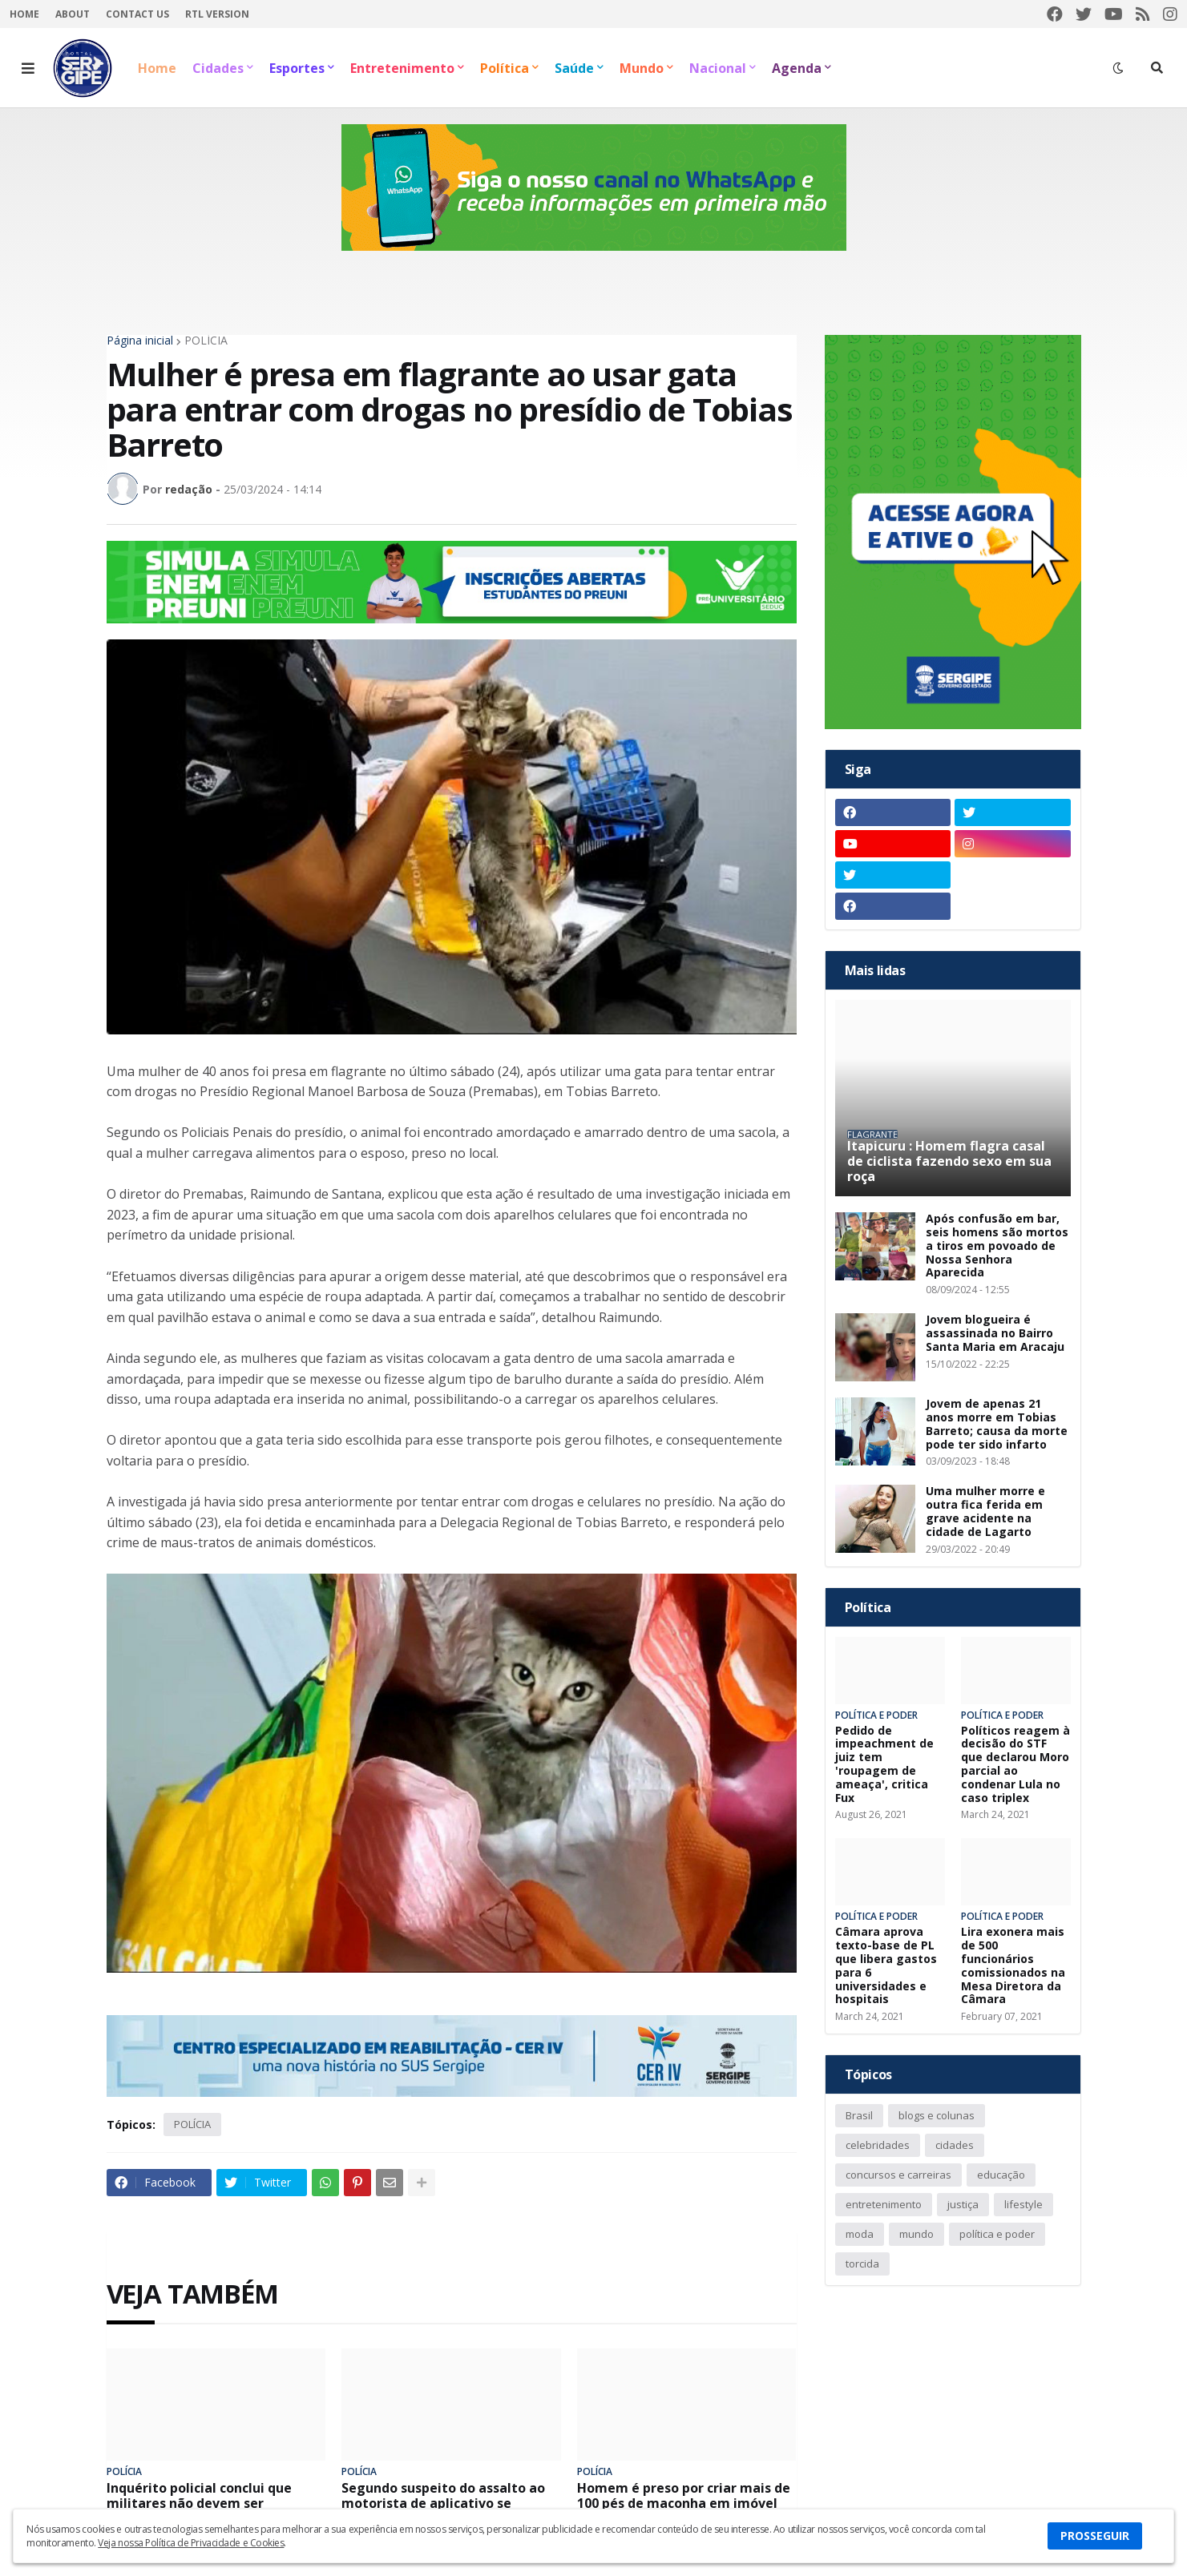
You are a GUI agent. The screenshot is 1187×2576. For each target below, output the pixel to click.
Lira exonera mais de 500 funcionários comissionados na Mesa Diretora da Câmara (1013, 1965)
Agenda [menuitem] (797, 68)
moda (860, 2234)
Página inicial (140, 340)
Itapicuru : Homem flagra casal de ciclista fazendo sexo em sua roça (949, 1162)
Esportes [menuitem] (297, 68)
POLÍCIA (206, 340)
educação (1001, 2174)
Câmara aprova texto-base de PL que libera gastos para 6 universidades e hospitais (886, 1965)
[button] (28, 68)
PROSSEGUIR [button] (1094, 2535)
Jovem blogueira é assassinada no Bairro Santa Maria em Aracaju (995, 1333)
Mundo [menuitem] (642, 68)
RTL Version (217, 14)
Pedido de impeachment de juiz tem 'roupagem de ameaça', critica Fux (884, 1764)
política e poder (997, 2234)
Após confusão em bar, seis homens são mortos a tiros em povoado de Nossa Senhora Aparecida (997, 1246)
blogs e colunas (936, 2115)
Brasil (859, 2115)
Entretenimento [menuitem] (402, 68)
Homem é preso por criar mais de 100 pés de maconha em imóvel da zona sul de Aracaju (683, 2504)
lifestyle (1023, 2204)
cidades (954, 2145)
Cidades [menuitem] (218, 68)
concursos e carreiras (898, 2174)
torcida (862, 2263)
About (72, 14)
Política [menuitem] (504, 68)
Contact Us (137, 14)
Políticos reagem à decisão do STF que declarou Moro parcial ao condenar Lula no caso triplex (1015, 1764)
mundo (916, 2234)
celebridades (878, 2145)
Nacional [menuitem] (717, 68)
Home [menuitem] (157, 68)
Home (24, 14)
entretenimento (884, 2204)
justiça (963, 2204)
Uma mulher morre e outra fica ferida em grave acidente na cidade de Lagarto (985, 1511)
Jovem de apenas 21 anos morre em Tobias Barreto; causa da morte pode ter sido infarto (997, 1424)
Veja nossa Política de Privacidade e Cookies (191, 2543)
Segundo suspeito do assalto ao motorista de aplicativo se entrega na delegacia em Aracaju (449, 2504)
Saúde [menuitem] (574, 68)
